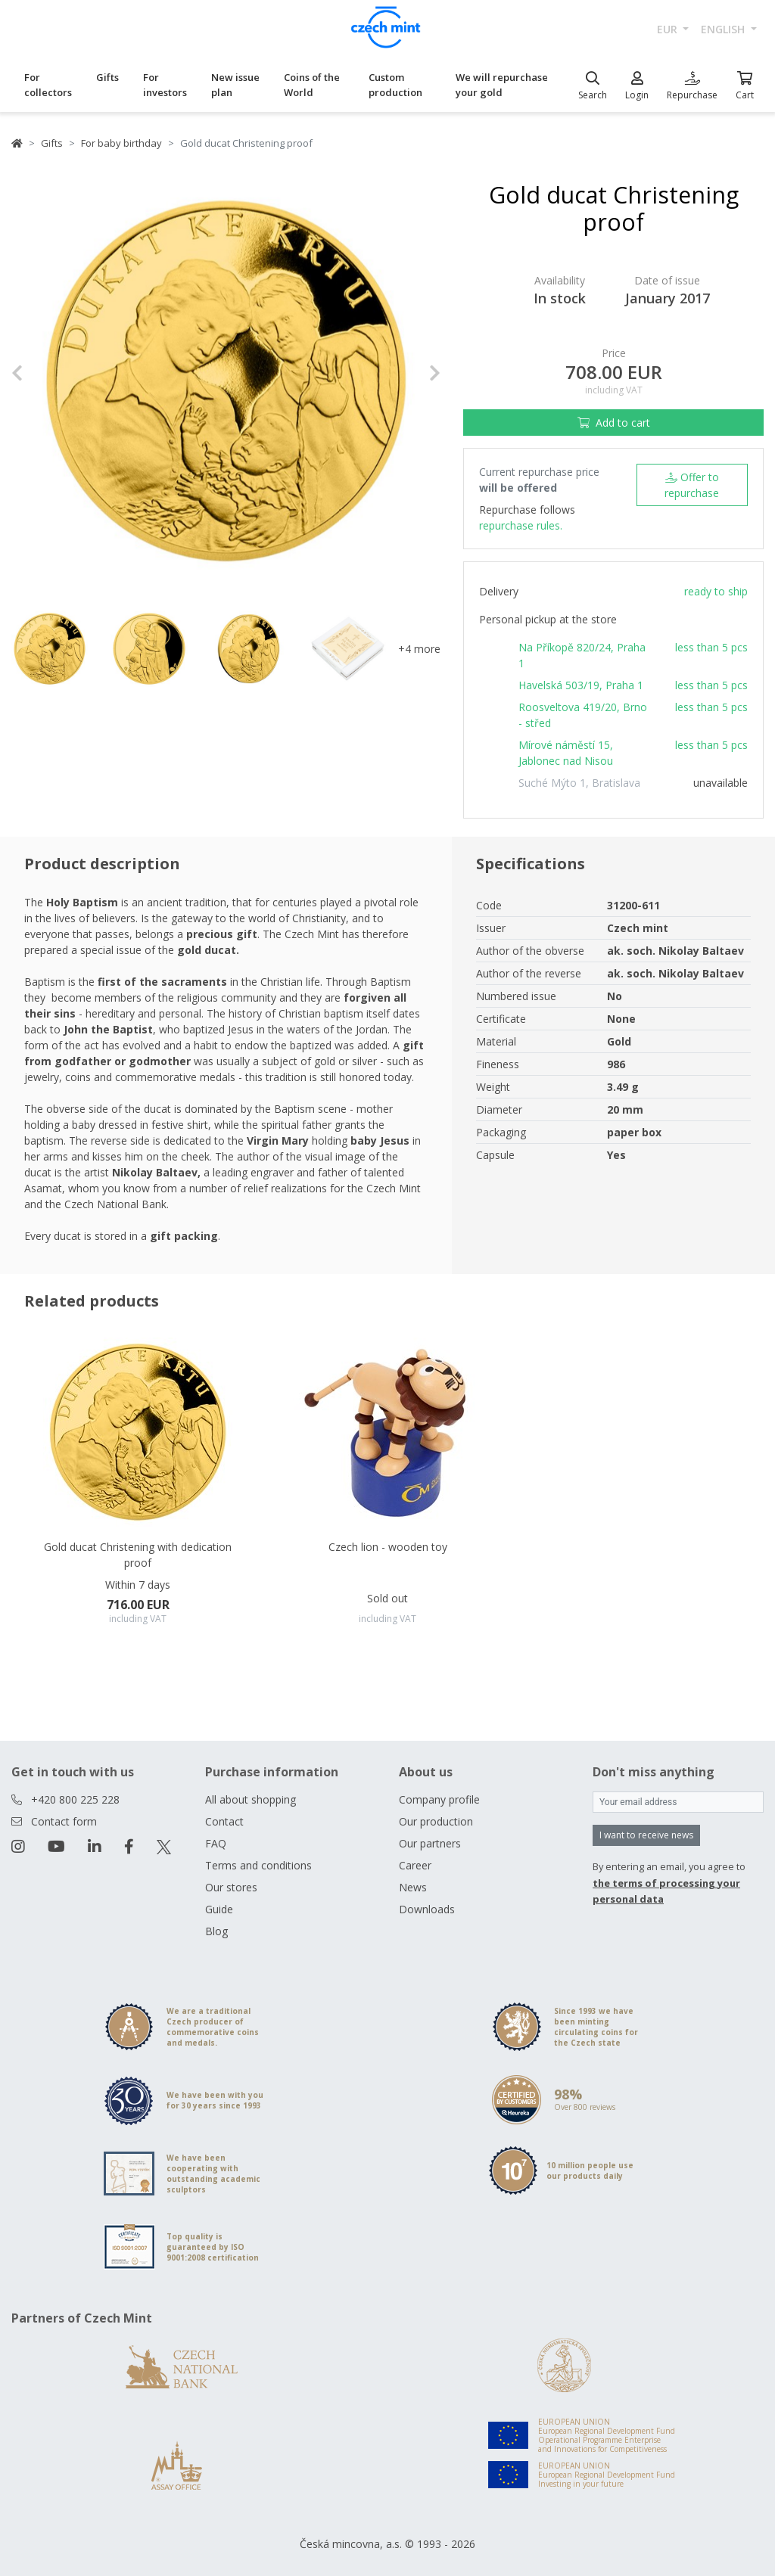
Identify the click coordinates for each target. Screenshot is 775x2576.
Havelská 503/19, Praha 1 (580, 685)
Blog (216, 1931)
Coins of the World (312, 84)
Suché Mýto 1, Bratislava (579, 782)
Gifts (107, 77)
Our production (436, 1821)
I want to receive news (646, 1835)
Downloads (427, 1909)
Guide (219, 1909)
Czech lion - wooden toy (387, 1547)
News (413, 1887)
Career (415, 1865)
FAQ (215, 1843)
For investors (165, 84)
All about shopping (250, 1799)
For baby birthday (121, 143)
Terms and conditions (258, 1865)
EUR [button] (668, 29)
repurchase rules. (520, 525)
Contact (224, 1821)
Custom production (395, 84)
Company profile (439, 1799)
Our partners (430, 1843)
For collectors (48, 84)
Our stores (231, 1887)
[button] (43, 373)
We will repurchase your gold (502, 84)
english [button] (724, 29)
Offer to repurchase (692, 485)
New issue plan (235, 84)
